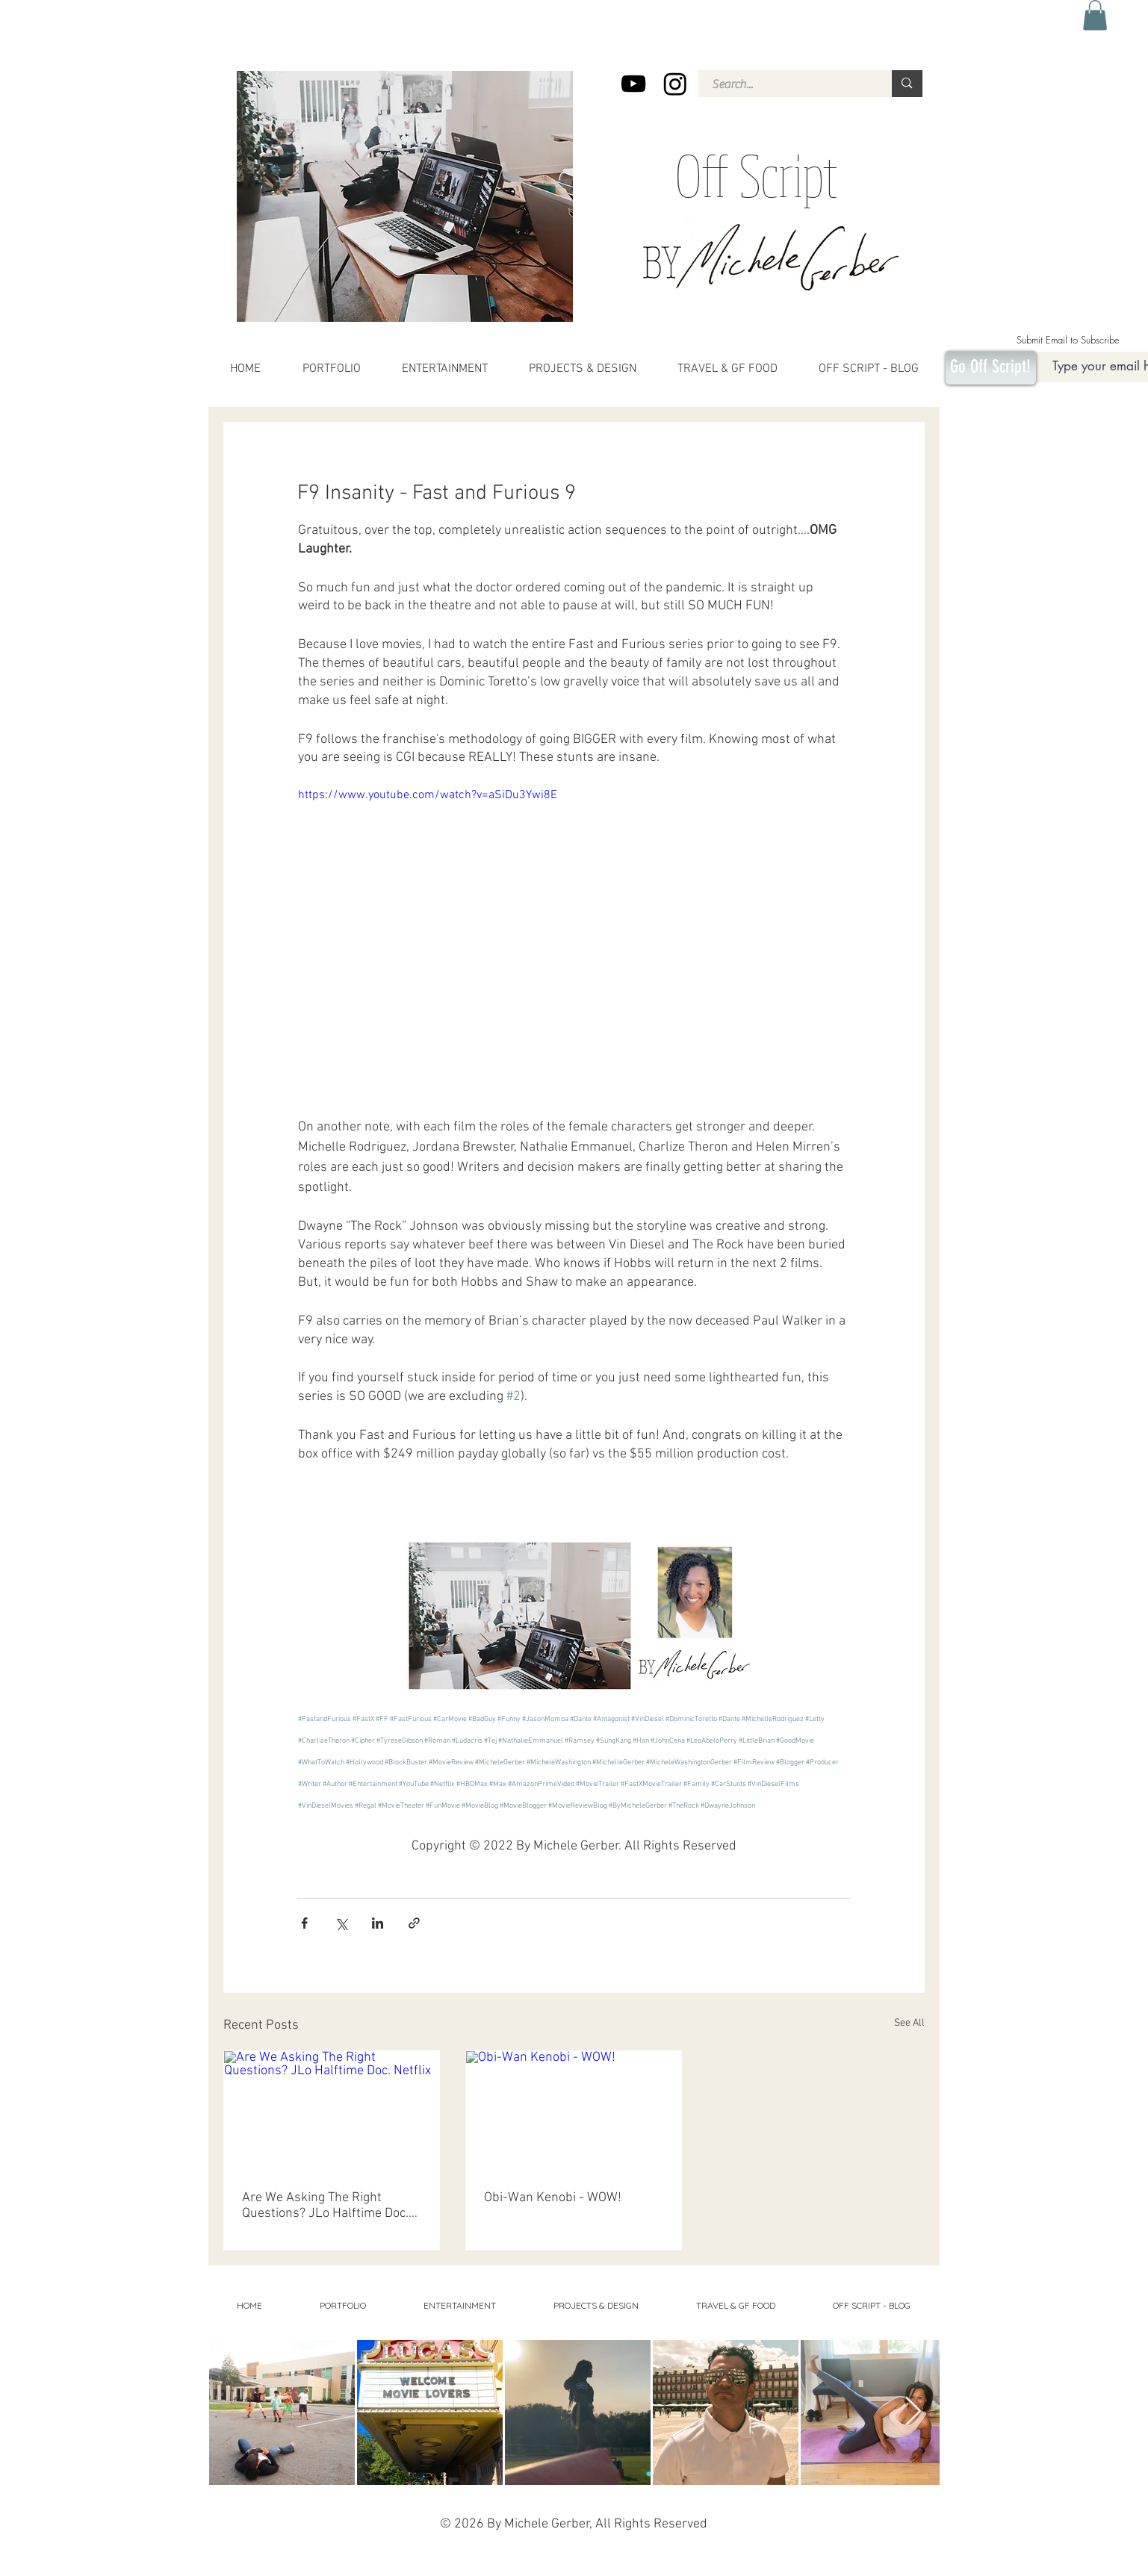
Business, (825, 2564)
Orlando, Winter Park (744, 2564)
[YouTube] (633, 84)
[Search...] (786, 84)
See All (909, 2023)
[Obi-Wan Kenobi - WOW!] (573, 2111)
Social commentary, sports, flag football (763, 2553)
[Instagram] (675, 84)
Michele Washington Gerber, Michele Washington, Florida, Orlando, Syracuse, (585, 2564)
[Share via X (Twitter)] (341, 1923)
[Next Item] (913, 2411)
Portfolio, (848, 2564)
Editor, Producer (791, 2564)
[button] (1095, 15)
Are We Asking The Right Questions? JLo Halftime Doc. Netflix (325, 2205)
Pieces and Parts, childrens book (415, 2564)
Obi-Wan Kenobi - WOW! (552, 2198)
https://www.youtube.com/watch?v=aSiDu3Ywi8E (426, 795)
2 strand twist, (472, 2564)
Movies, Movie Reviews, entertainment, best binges (334, 2553)
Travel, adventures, (693, 2553)
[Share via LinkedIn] (377, 1923)
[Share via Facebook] (304, 1923)
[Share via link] (414, 1923)
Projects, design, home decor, (634, 2553)
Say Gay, (707, 2564)
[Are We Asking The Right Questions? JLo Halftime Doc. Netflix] (331, 2111)
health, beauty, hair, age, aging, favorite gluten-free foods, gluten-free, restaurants (497, 2553)
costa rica (363, 2564)
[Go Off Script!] (991, 368)
